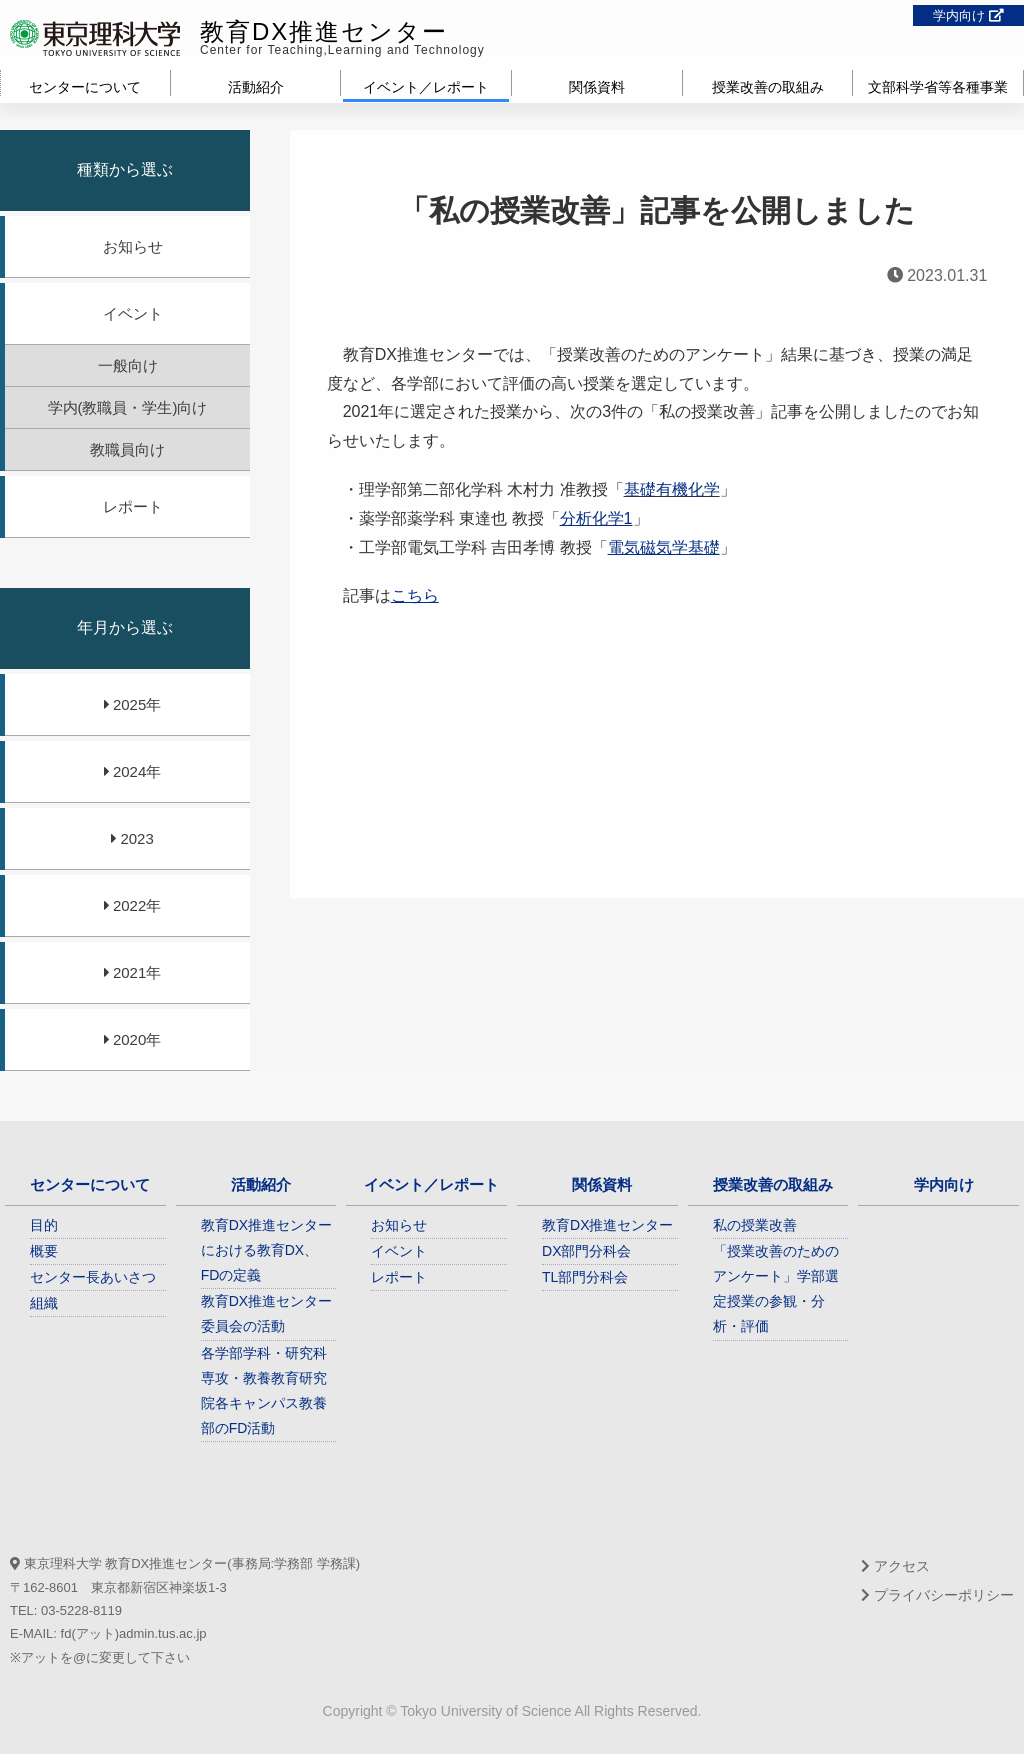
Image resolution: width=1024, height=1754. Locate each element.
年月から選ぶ (125, 627)
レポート (133, 506)
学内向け (968, 15)
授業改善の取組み (768, 87)
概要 (44, 1251)
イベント (133, 313)
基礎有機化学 (672, 489)
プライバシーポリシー (937, 1595)
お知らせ (133, 246)
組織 (44, 1303)
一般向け (128, 365)
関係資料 (597, 87)
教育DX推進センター (324, 31)
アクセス (895, 1566)
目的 (44, 1225)
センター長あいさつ (93, 1277)
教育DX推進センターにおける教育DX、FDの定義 (266, 1250)
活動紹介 (256, 87)
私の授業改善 (755, 1225)
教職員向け (127, 449)
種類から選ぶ (125, 169)
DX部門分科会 (586, 1251)
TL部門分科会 (585, 1277)
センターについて (85, 87)
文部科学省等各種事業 (938, 87)
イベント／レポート (426, 87)
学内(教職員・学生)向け (128, 407)
